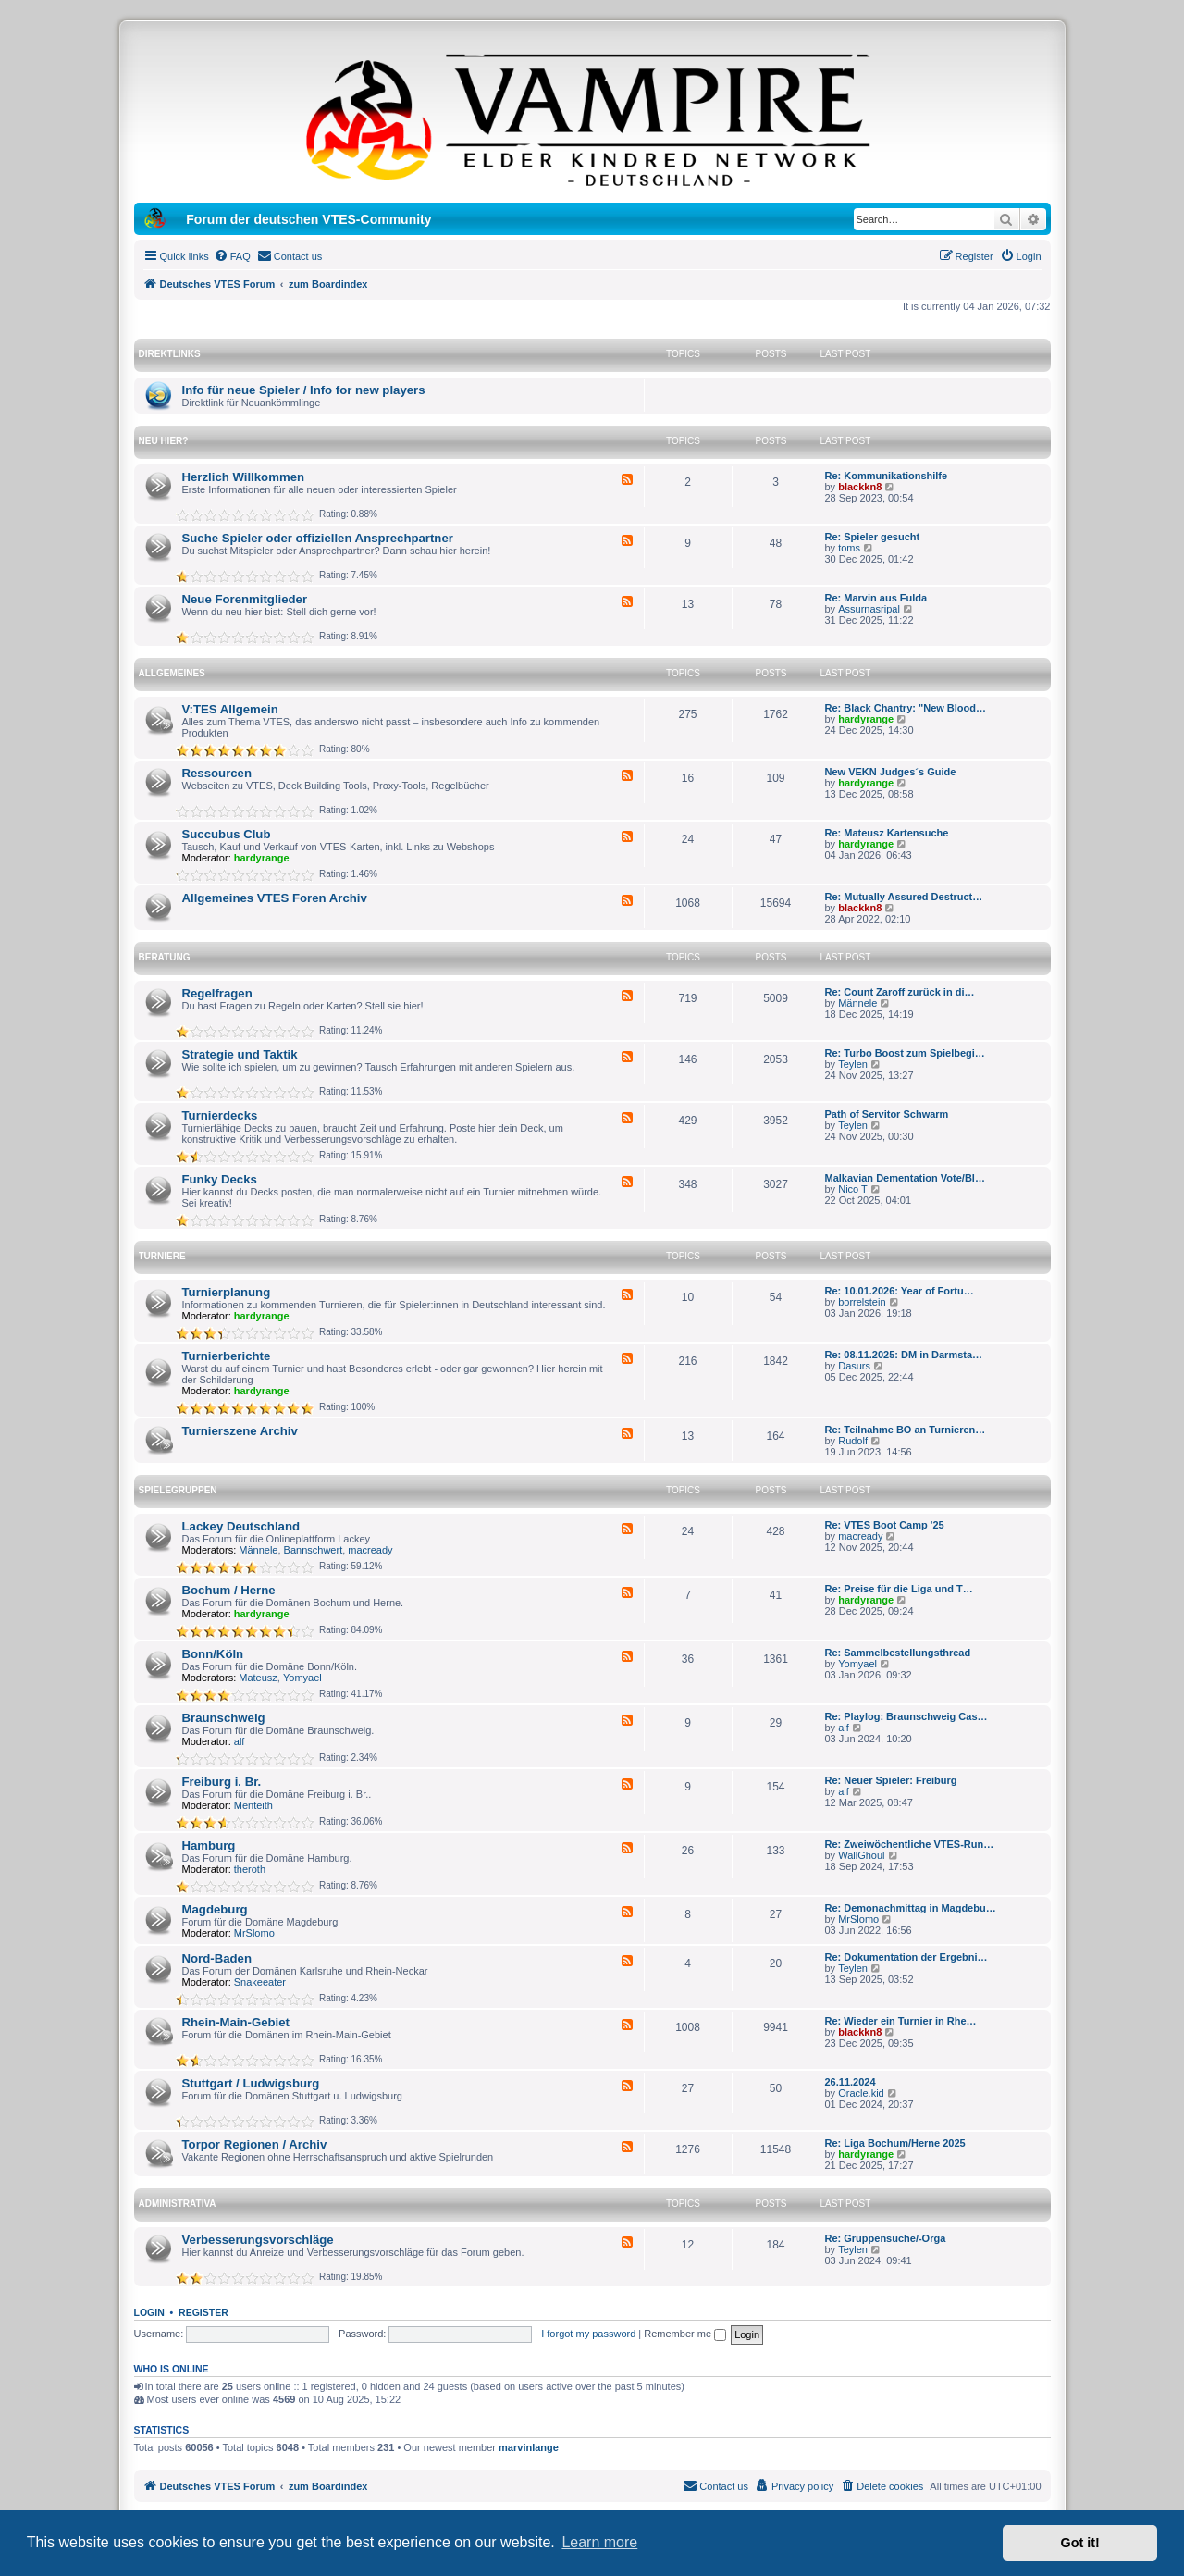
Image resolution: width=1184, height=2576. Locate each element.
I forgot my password (588, 2333)
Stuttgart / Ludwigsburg (251, 2083)
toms (849, 547)
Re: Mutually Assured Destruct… (904, 896)
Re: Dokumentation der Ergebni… (906, 1957)
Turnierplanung (226, 1292)
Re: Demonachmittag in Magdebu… (910, 1907)
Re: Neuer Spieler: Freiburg (891, 1780)
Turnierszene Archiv (240, 1431)
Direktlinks (170, 354)
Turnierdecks (220, 1115)
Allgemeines (172, 673)
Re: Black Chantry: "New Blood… (906, 707)
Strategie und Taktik (240, 1054)
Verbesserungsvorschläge (258, 2240)
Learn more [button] (599, 2542)
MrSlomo (254, 1932)
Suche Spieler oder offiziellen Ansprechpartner (317, 538)
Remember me (685, 2333)
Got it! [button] (1080, 2542)
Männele (857, 1003)
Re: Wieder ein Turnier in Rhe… (901, 2020)
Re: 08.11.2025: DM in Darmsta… (904, 1354)
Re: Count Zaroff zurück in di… (900, 991)
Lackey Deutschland (241, 1526)
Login (149, 2312)
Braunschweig (223, 1718)
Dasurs (854, 1365)
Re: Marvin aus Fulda (876, 597)
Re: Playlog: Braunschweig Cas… (906, 1716)
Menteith (253, 1805)
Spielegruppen (178, 1490)
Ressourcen (217, 773)
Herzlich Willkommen (243, 477)
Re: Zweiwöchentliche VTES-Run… (909, 1844)
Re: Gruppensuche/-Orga (885, 2238)
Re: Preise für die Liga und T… (899, 1588)
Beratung (165, 957)
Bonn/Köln (213, 1654)
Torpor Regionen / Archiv (254, 2144)
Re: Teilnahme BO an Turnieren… (905, 1429)
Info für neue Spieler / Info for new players (304, 390)
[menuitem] (232, 256)
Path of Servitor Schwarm (887, 1114)
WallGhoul (861, 1855)
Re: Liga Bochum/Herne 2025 (895, 2143)
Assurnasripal (869, 608)
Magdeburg (215, 1909)
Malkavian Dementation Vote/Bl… (905, 1177)
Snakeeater (260, 1982)
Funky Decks (219, 1179)
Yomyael (302, 1677)
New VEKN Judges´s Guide (890, 771)
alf (239, 1741)
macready (370, 1549)
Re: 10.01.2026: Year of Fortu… (899, 1290)
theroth (249, 1869)
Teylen (853, 1064)
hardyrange (866, 718)
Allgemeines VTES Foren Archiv (274, 898)
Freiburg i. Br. (222, 1782)
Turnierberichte (226, 1356)
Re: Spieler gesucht (872, 536)
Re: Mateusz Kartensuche (887, 832)
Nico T (853, 1189)
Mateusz (258, 1677)
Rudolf (853, 1440)
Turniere (162, 1256)
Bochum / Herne (229, 1590)
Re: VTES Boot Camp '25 (884, 1524)
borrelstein (861, 1301)
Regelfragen (217, 993)
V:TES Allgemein (230, 709)
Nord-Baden (217, 1958)
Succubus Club (226, 834)
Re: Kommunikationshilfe (886, 475)
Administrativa (177, 2203)
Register (203, 2312)
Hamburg (209, 1845)
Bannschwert (313, 1549)
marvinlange (529, 2447)
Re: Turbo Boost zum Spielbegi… (905, 1053)
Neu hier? (164, 441)
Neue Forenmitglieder (245, 599)
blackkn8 (860, 486)
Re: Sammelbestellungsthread (898, 1652)
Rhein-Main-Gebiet (236, 2022)
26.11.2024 (850, 2081)
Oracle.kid (861, 2093)
